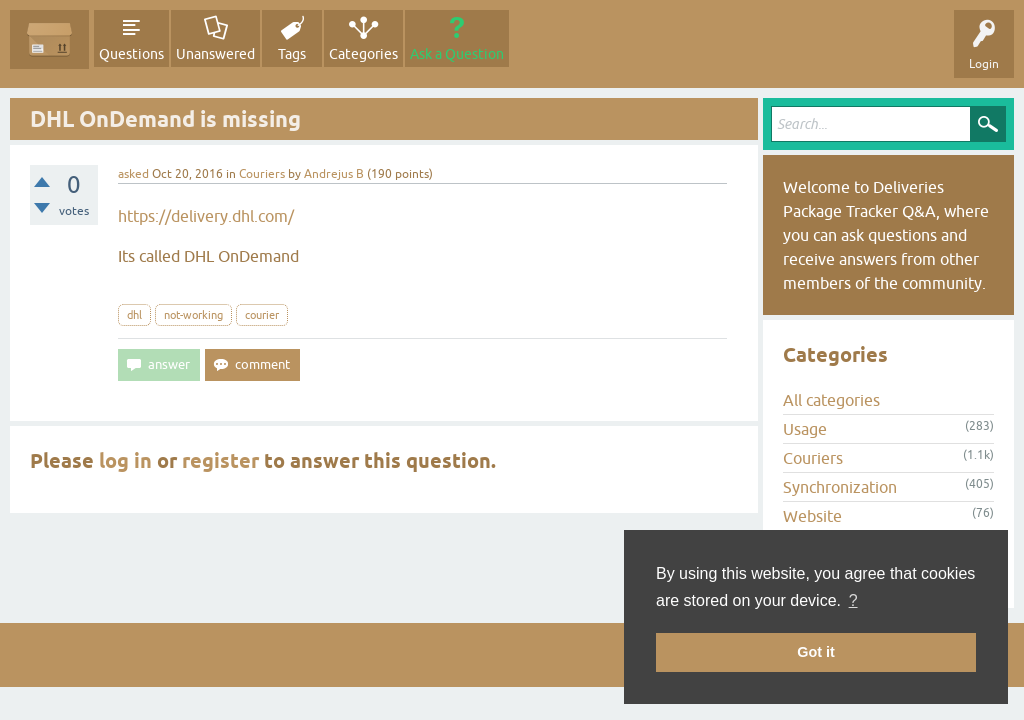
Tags (292, 54)
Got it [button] (816, 652)
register (220, 461)
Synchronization (840, 487)
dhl (134, 315)
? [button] (853, 600)
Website (812, 516)
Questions (131, 54)
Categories (363, 54)
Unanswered (215, 54)
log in (125, 461)
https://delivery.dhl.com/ (206, 216)
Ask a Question (457, 54)
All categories (831, 400)
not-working (193, 315)
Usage (805, 429)
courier (262, 315)
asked (133, 174)
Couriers (262, 174)
